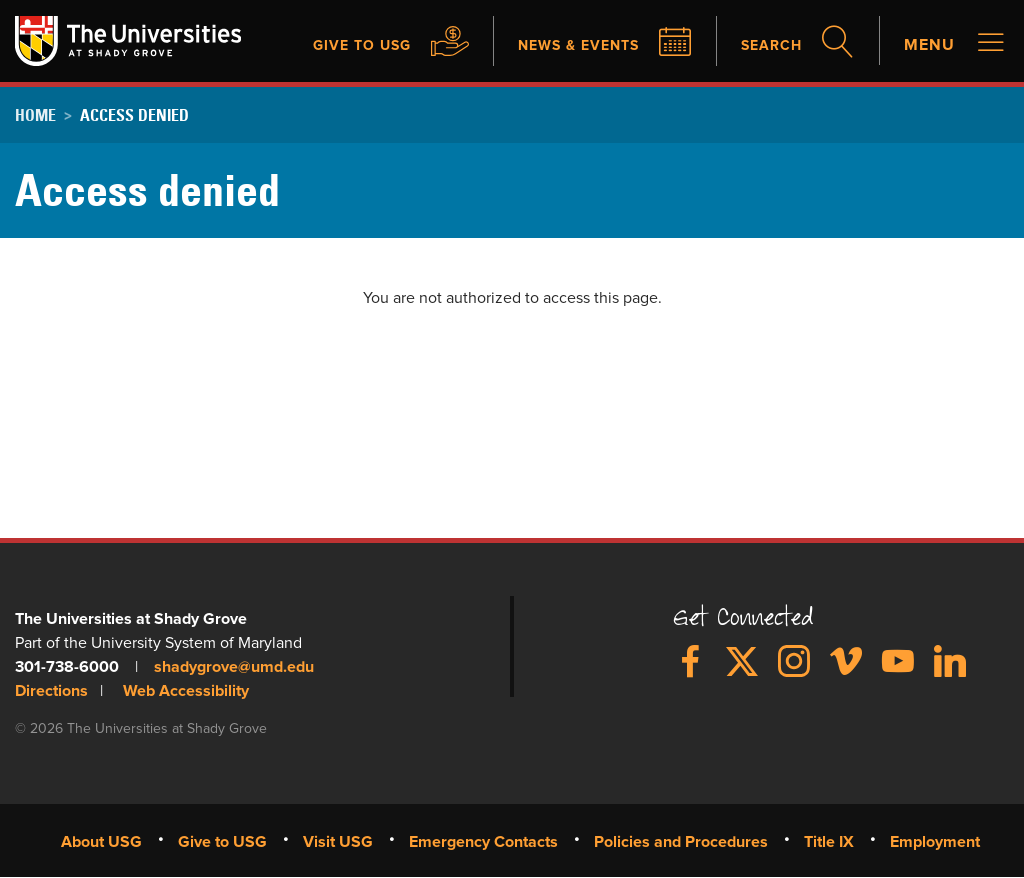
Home (35, 115)
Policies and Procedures (681, 841)
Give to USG (332, 46)
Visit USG (338, 841)
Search (767, 46)
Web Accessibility (186, 690)
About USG (101, 841)
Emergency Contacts (483, 841)
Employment (935, 841)
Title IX (829, 841)
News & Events (562, 46)
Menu (929, 46)
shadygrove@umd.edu (234, 666)
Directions (51, 690)
